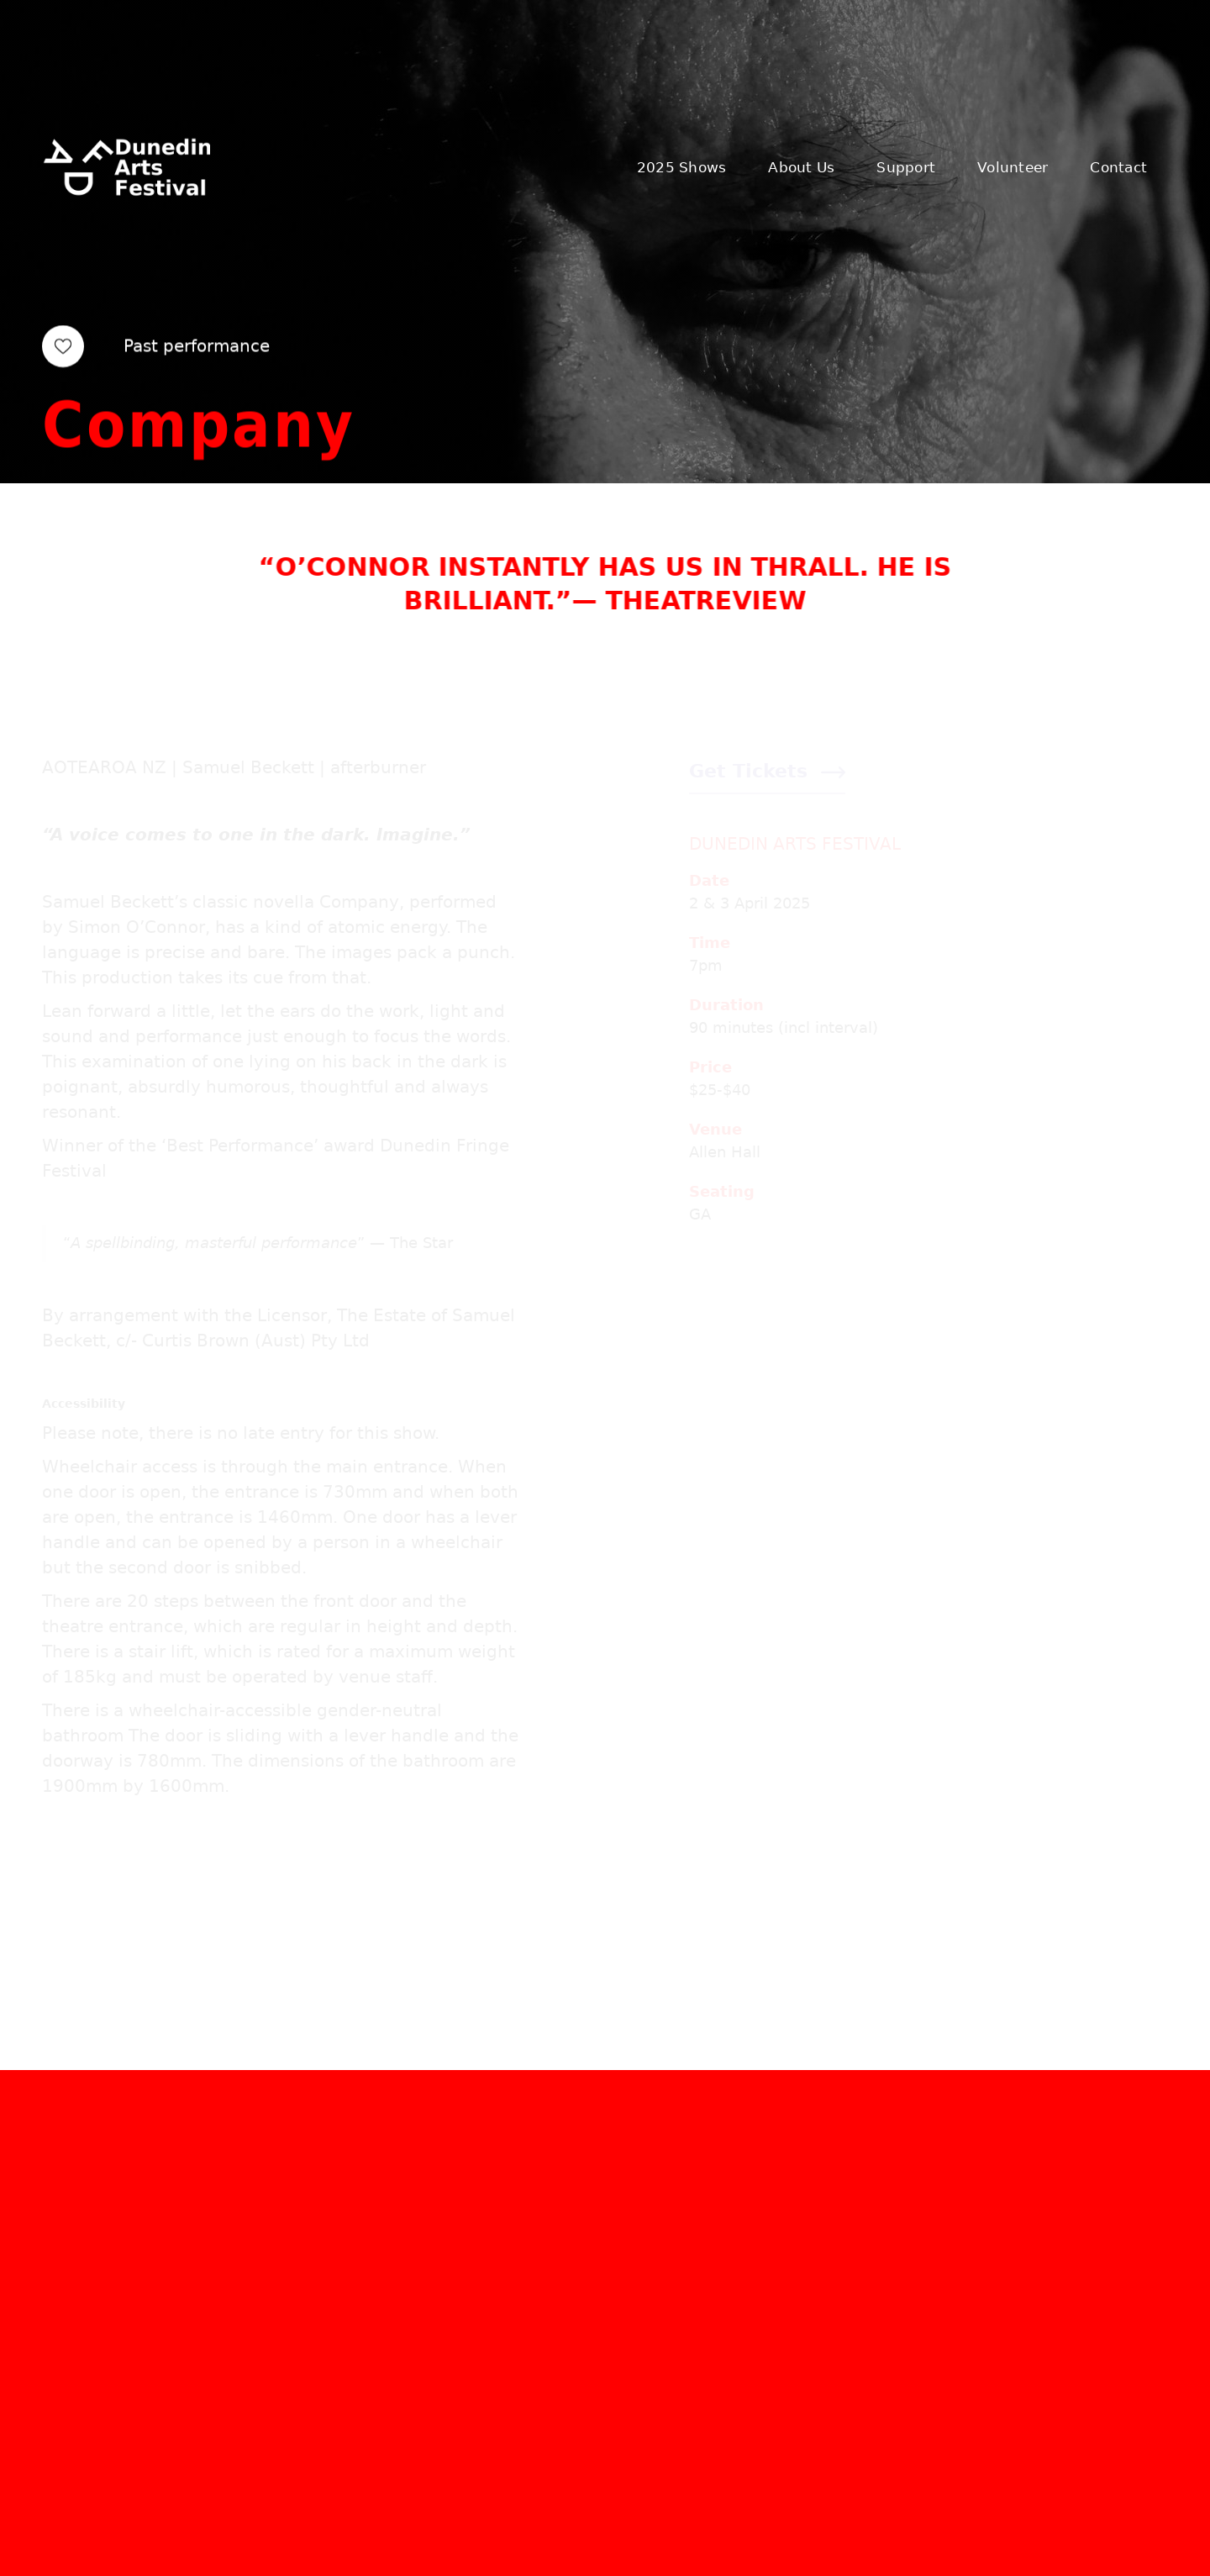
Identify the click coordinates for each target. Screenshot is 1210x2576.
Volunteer (1012, 167)
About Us (801, 167)
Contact (1118, 167)
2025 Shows (682, 167)
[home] (126, 167)
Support (905, 167)
